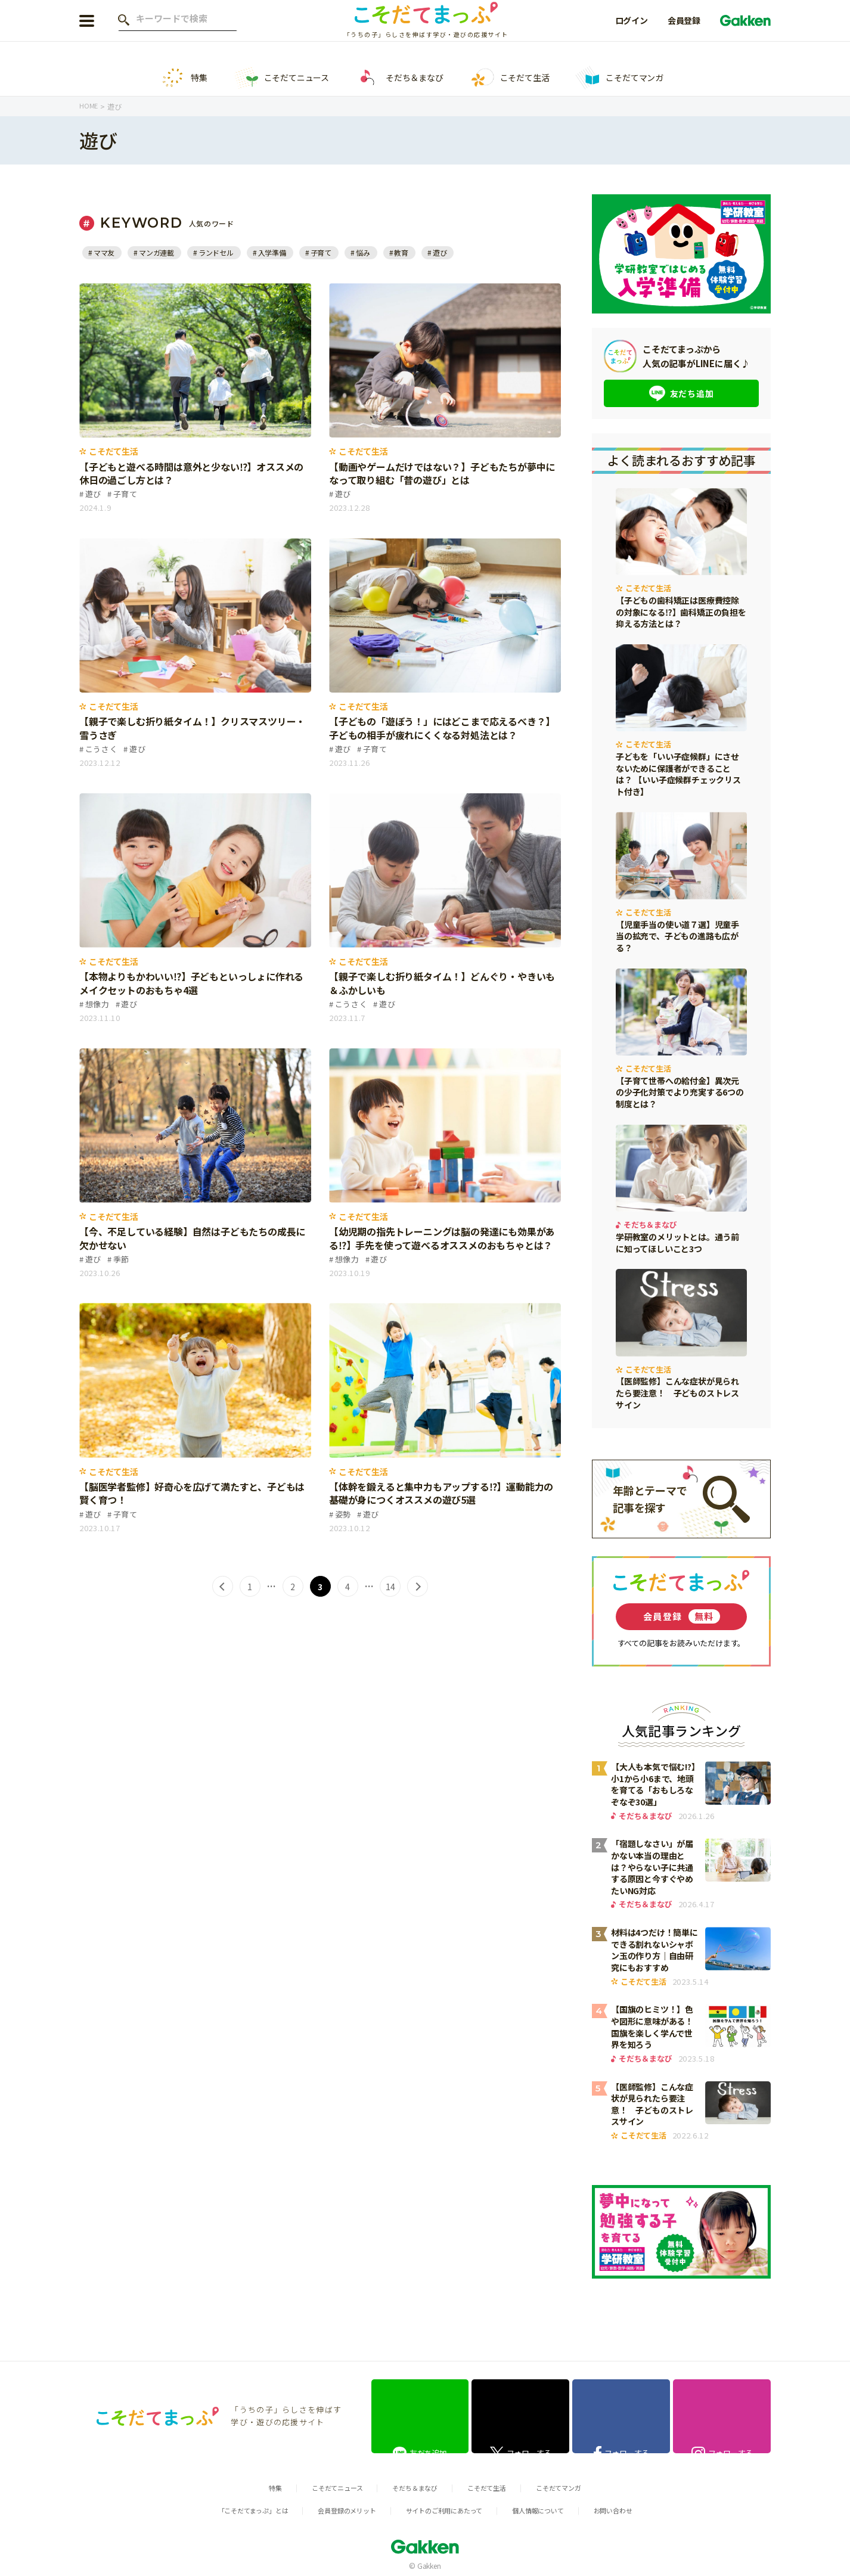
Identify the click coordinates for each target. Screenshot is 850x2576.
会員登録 (684, 29)
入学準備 (281, 252)
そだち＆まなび (399, 78)
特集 (183, 78)
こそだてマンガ (619, 78)
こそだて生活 (510, 78)
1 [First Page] (248, 1586)
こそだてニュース (281, 78)
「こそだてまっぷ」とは (232, 2505)
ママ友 (105, 252)
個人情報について (553, 2505)
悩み (375, 252)
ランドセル (222, 252)
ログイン (631, 29)
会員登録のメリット (337, 2505)
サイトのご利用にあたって (447, 2505)
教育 (415, 252)
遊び (455, 252)
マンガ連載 (160, 252)
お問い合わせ (636, 2505)
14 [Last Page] (392, 1586)
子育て (332, 252)
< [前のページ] (220, 1586)
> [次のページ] (420, 1586)
